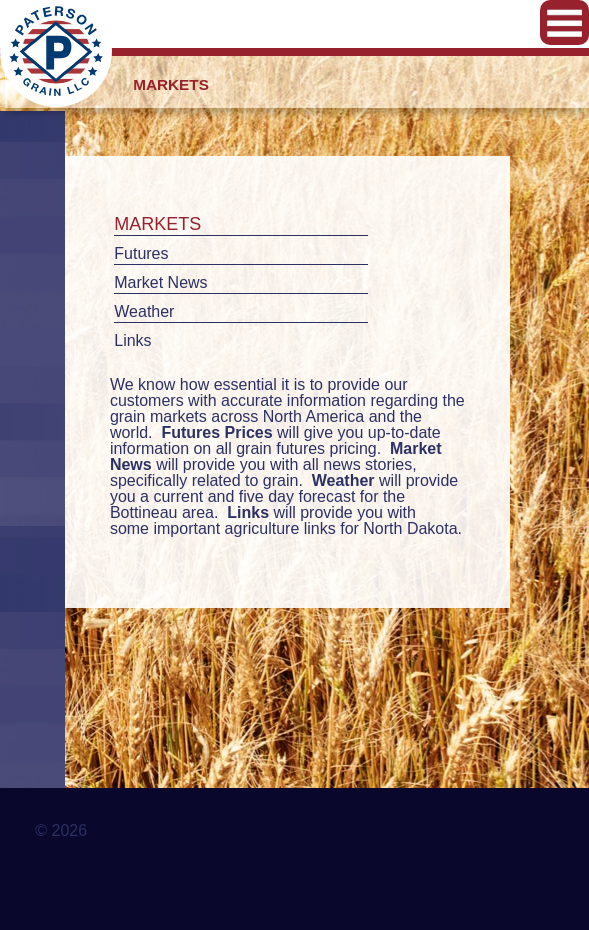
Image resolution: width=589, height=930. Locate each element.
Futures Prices (216, 432)
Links (132, 340)
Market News (160, 282)
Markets (157, 224)
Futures (141, 253)
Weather (144, 311)
